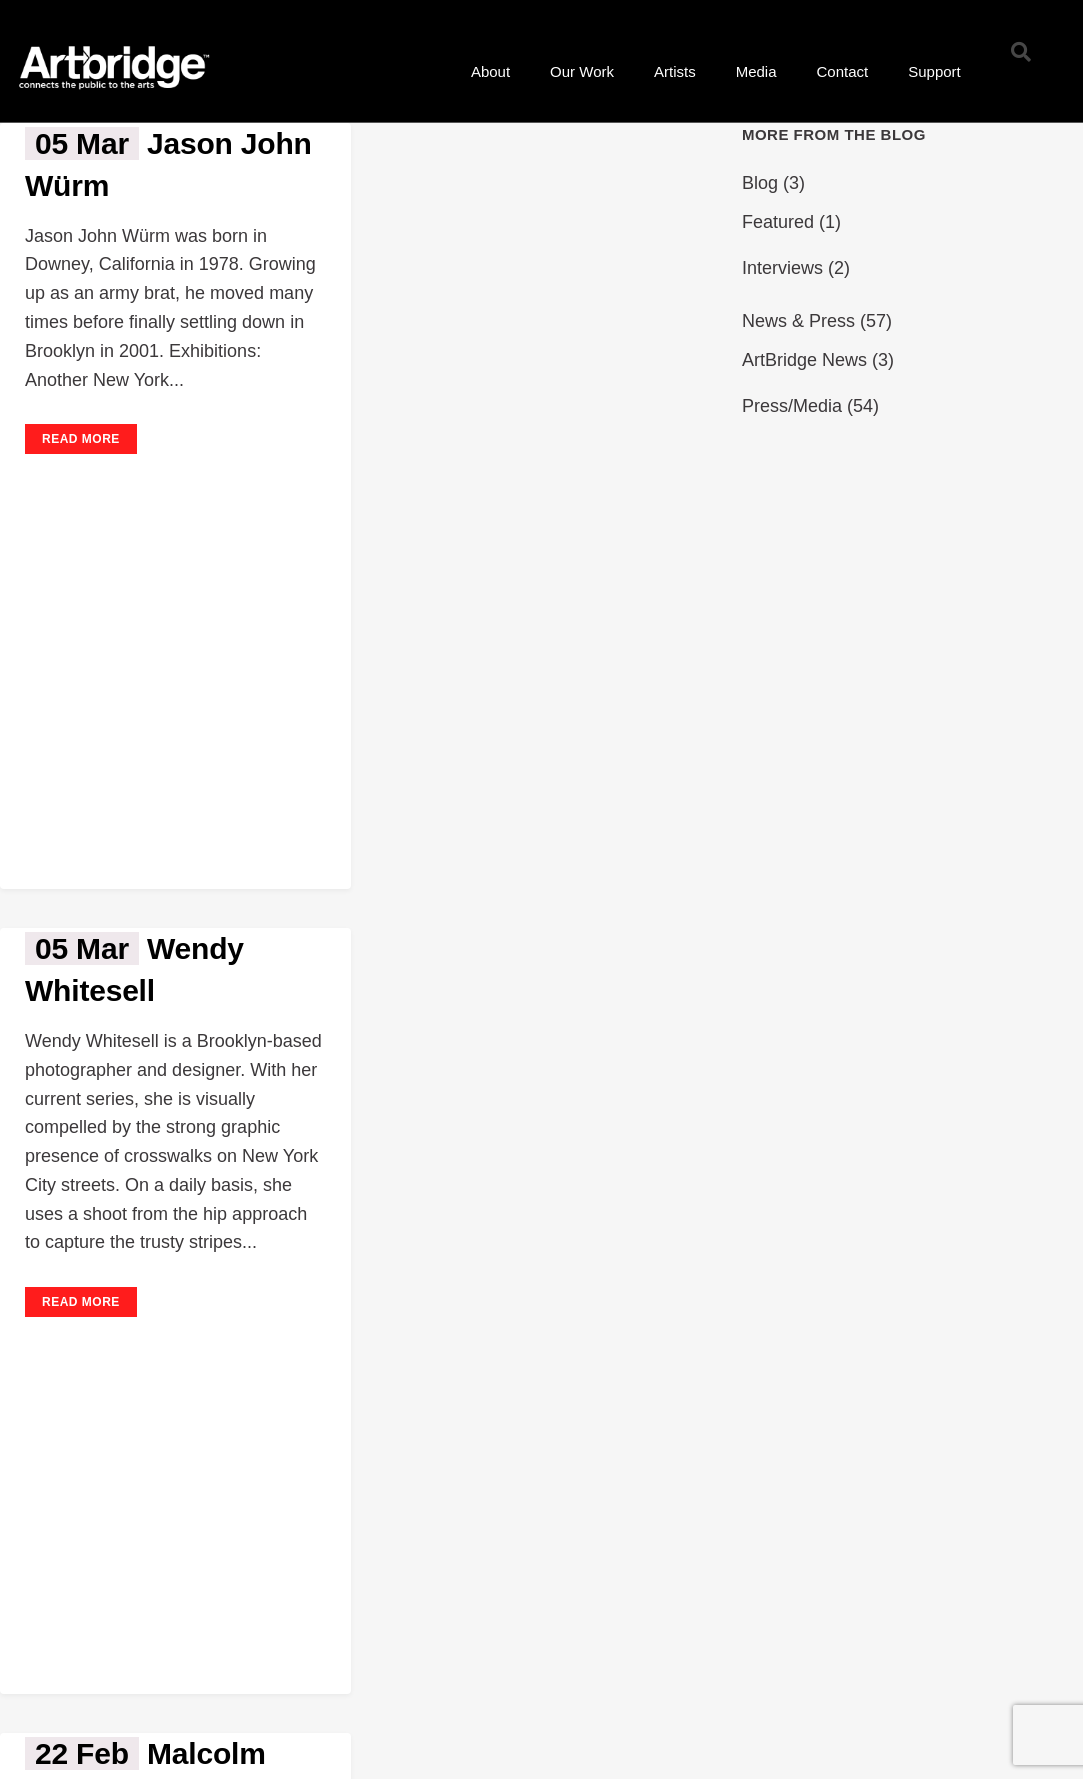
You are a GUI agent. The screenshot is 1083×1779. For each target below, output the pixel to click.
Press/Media (792, 406)
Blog (760, 183)
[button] (1021, 52)
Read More (81, 439)
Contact (843, 71)
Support (934, 71)
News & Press (798, 321)
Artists (675, 71)
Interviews (782, 268)
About (490, 71)
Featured (778, 222)
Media (756, 71)
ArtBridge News (804, 360)
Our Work (582, 71)
